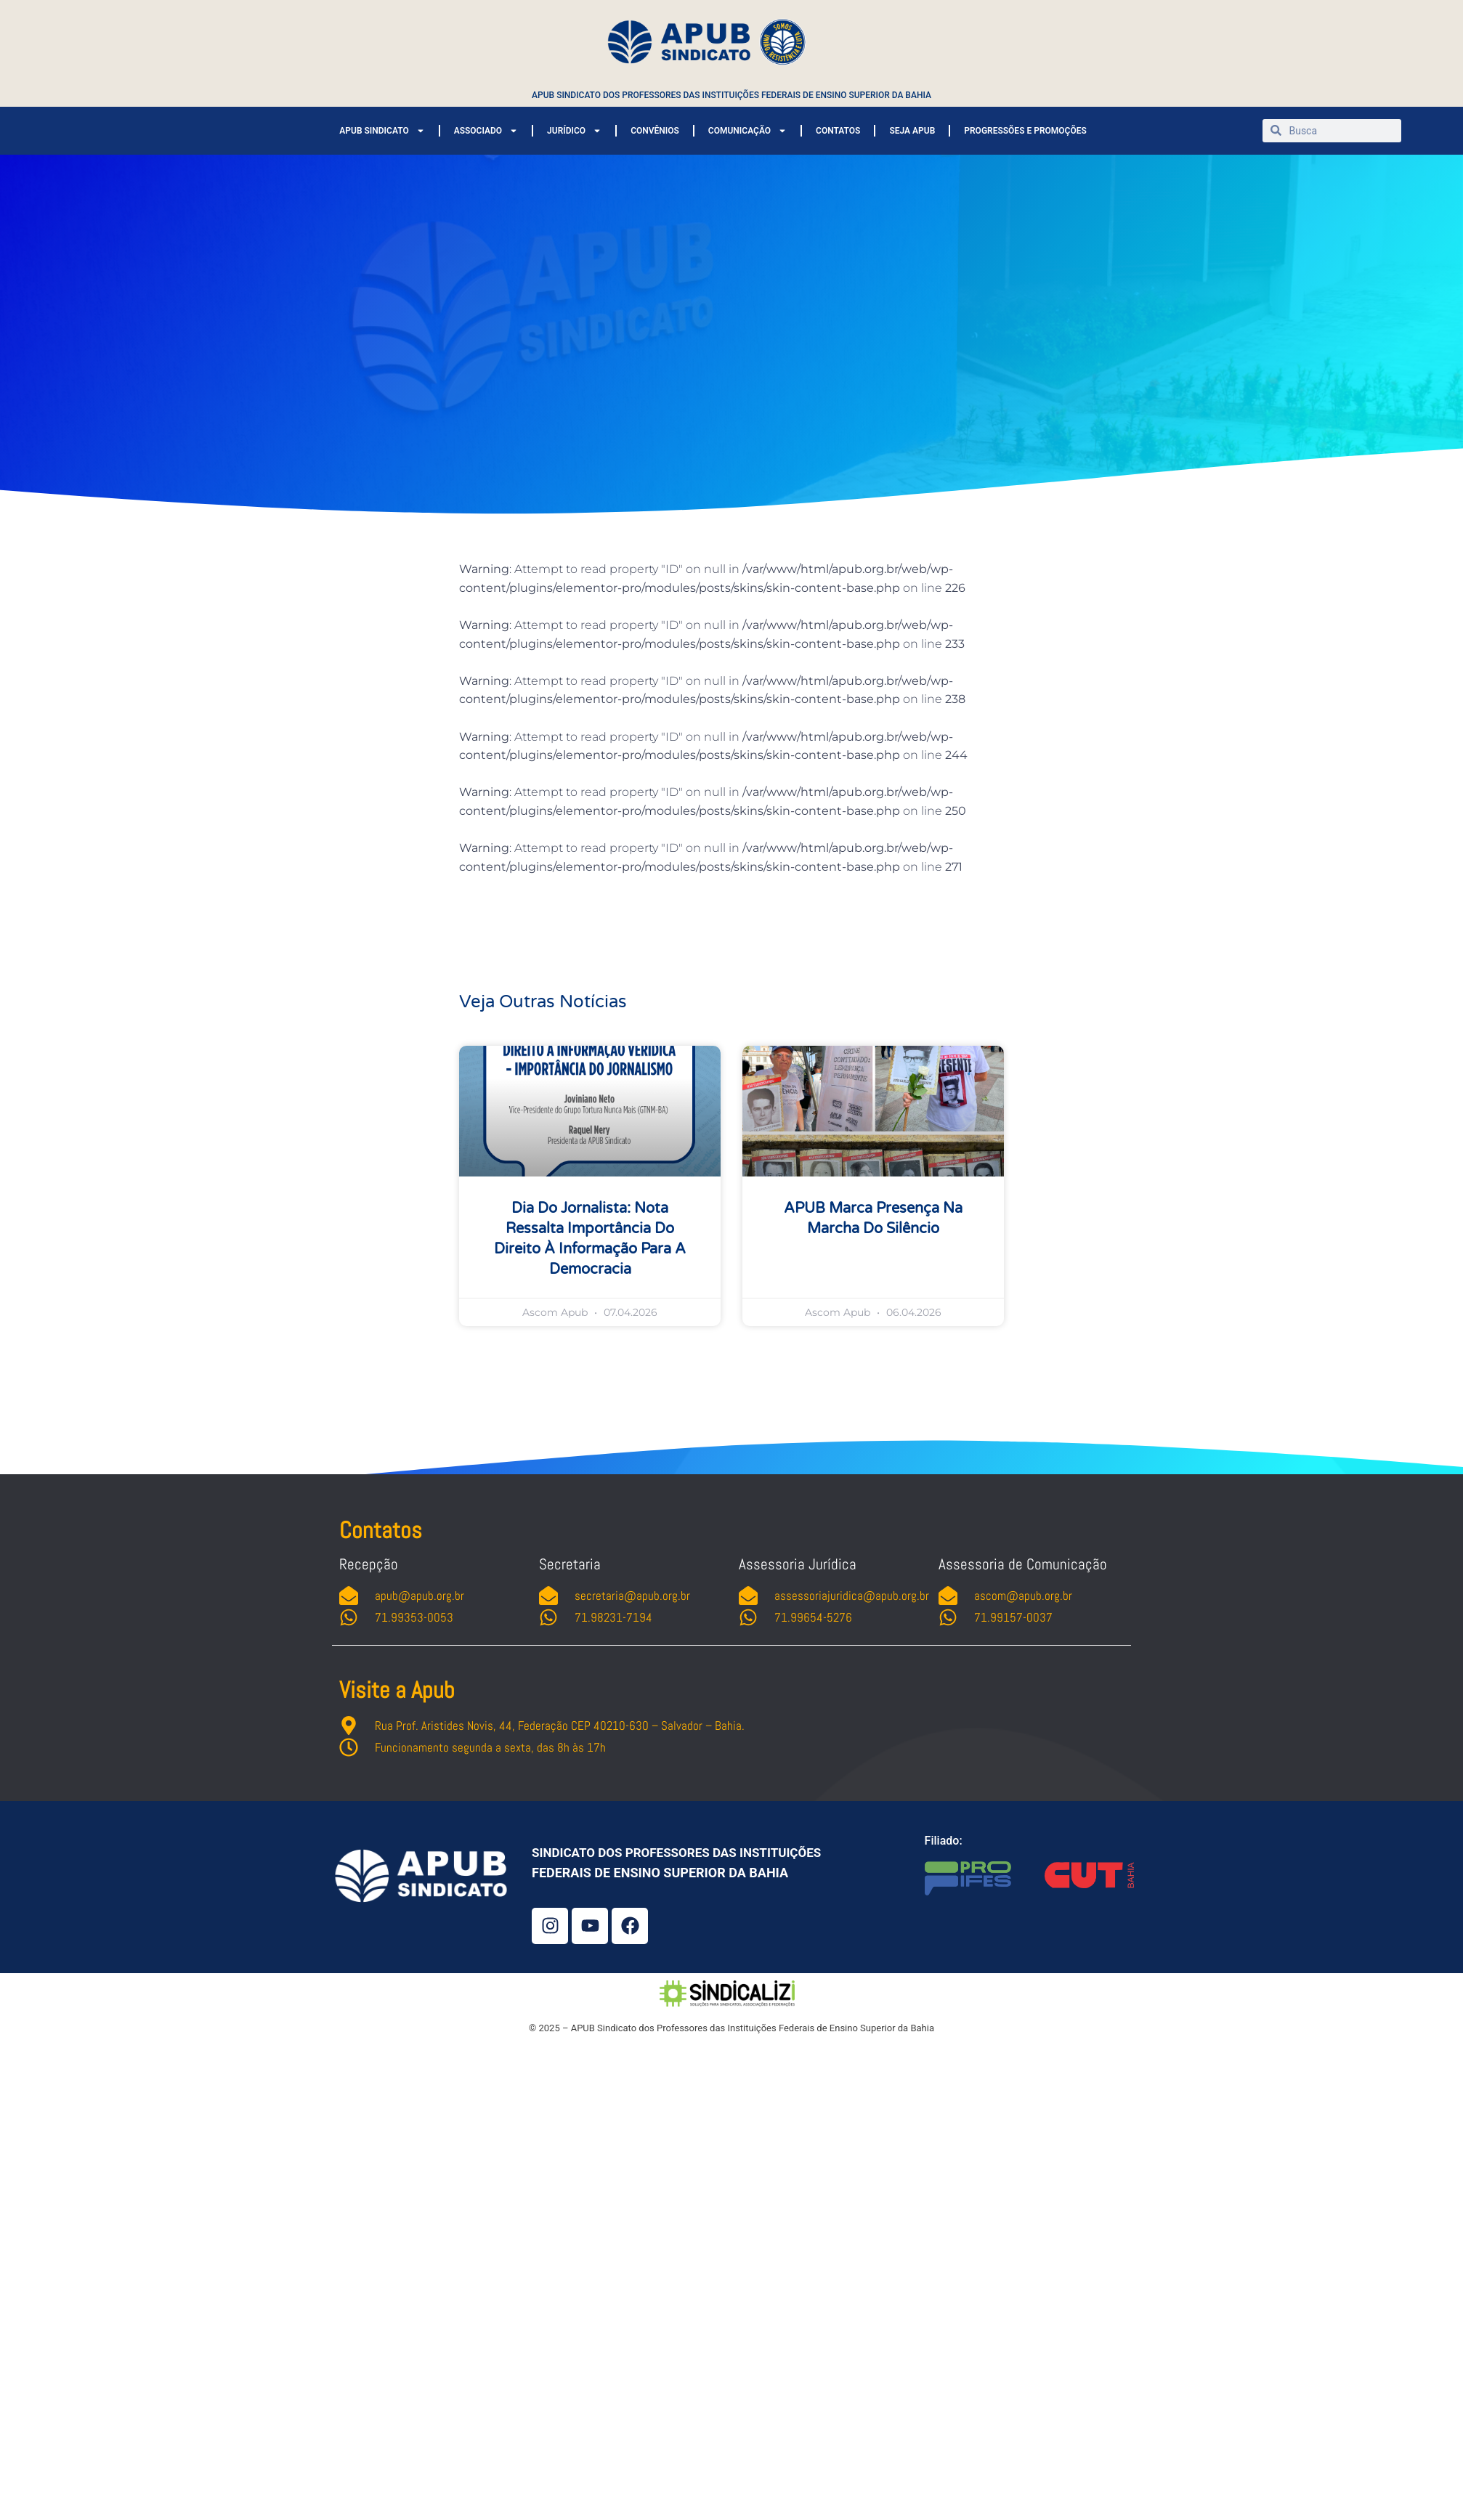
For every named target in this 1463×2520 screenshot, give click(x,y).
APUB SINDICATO (381, 130)
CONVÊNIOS (655, 131)
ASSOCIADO (486, 130)
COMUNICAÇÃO (747, 130)
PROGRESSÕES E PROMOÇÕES (1025, 131)
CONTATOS (838, 131)
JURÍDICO (574, 130)
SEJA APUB (912, 131)
